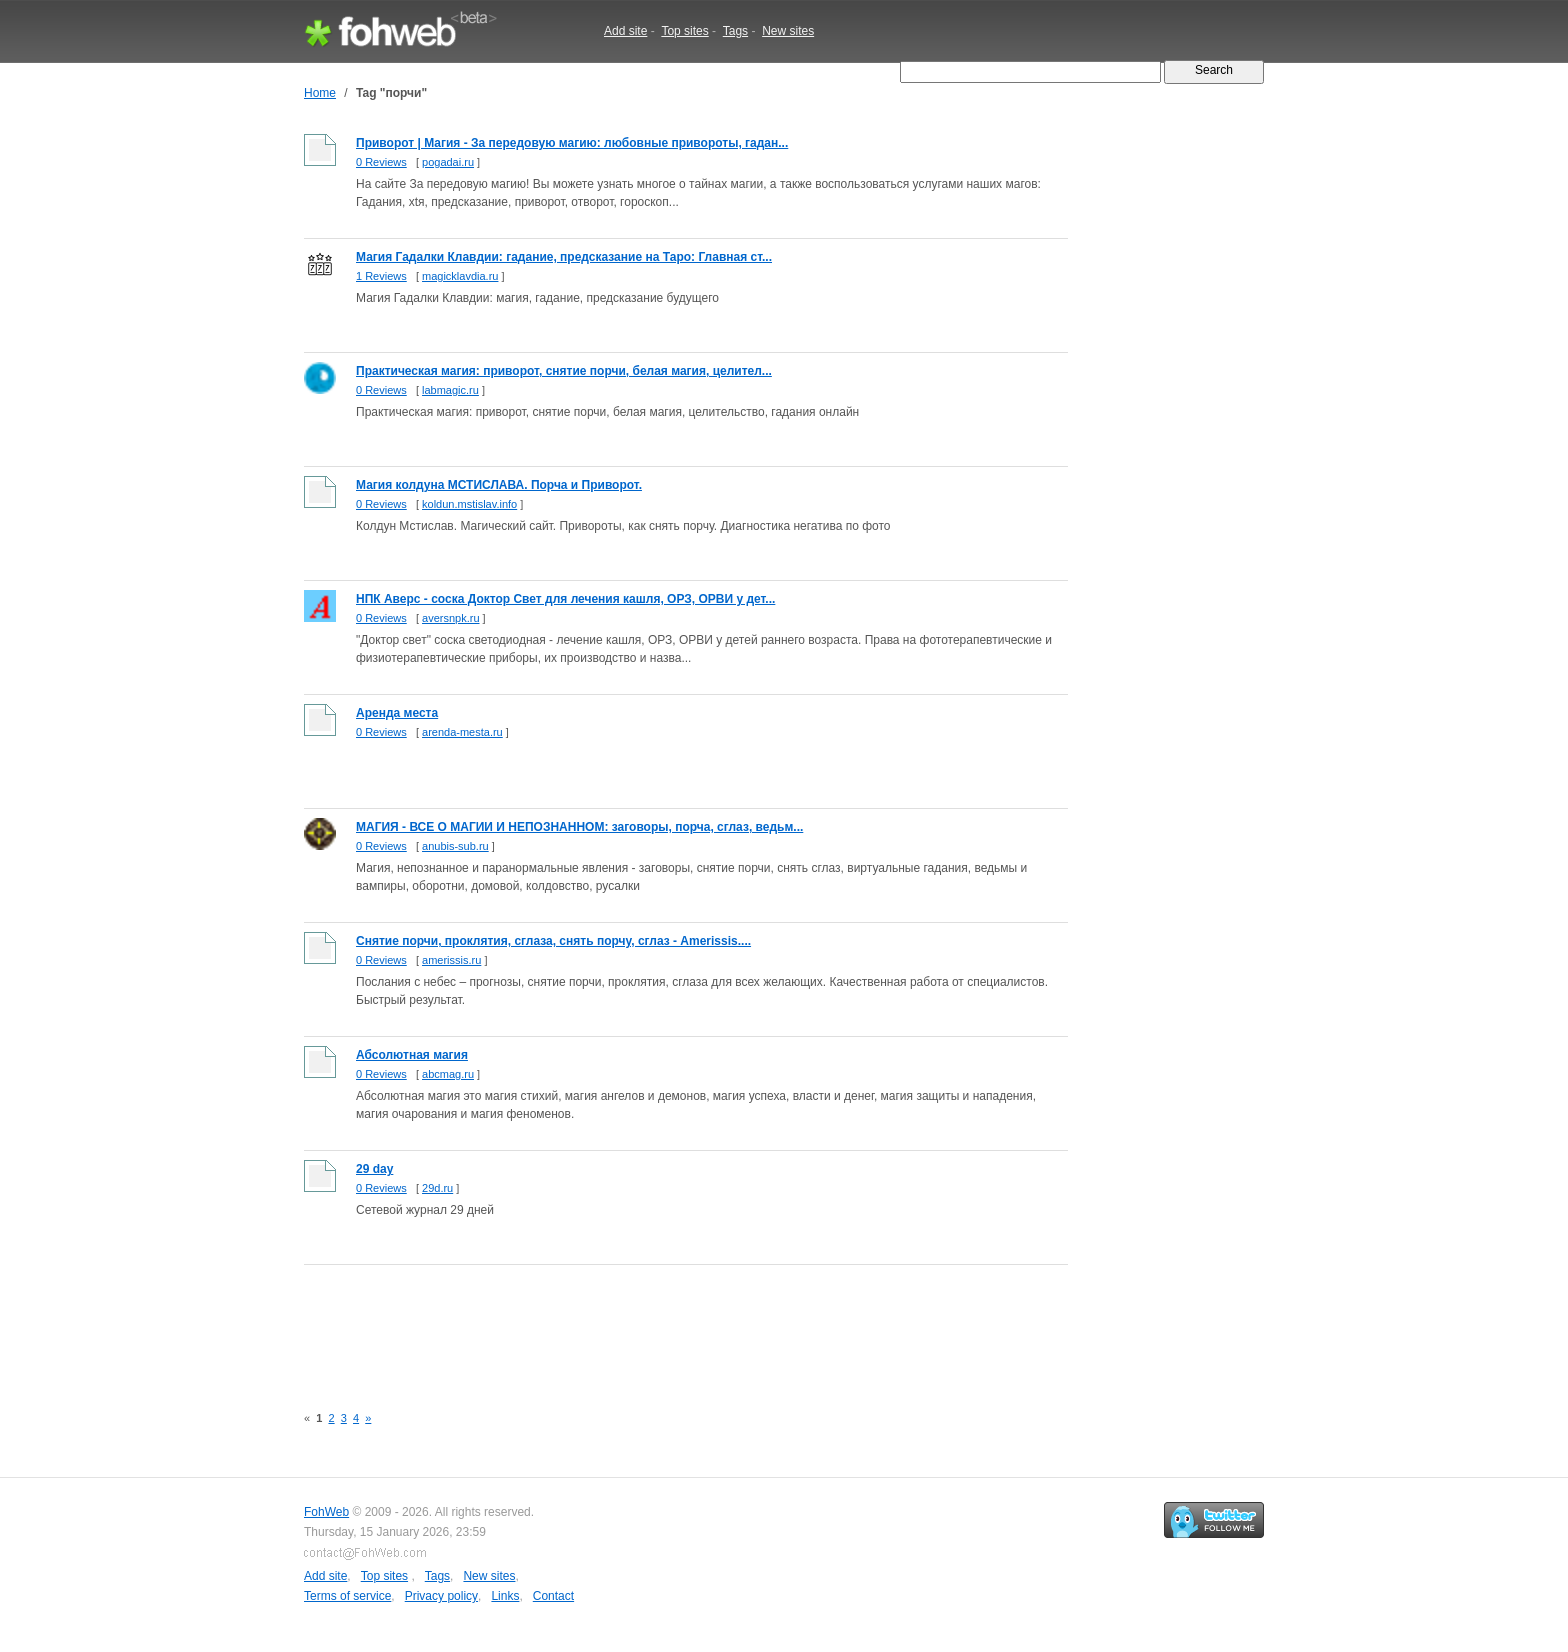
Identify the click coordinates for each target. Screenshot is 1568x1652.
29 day (374, 1169)
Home (320, 93)
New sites (788, 31)
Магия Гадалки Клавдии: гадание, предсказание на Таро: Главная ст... (564, 257)
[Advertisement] (668, 1323)
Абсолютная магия (412, 1055)
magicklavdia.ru (460, 276)
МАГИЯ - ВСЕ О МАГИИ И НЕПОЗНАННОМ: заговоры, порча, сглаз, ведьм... (579, 827)
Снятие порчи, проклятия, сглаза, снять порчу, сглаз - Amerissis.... (553, 941)
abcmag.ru (448, 1074)
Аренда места (397, 713)
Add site (625, 31)
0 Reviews (381, 162)
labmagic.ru (450, 390)
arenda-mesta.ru (462, 732)
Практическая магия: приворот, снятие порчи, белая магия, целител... (564, 371)
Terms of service (347, 1596)
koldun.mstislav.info (469, 504)
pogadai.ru (448, 162)
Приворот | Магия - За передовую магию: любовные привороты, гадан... (572, 143)
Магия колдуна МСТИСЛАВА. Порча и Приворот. (499, 485)
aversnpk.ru (450, 618)
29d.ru (437, 1188)
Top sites (684, 31)
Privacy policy (441, 1596)
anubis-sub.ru (455, 846)
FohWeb (326, 1512)
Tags (735, 31)
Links (505, 1596)
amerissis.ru (451, 960)
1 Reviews (381, 276)
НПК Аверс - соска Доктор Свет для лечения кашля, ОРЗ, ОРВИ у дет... (565, 599)
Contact (553, 1596)
